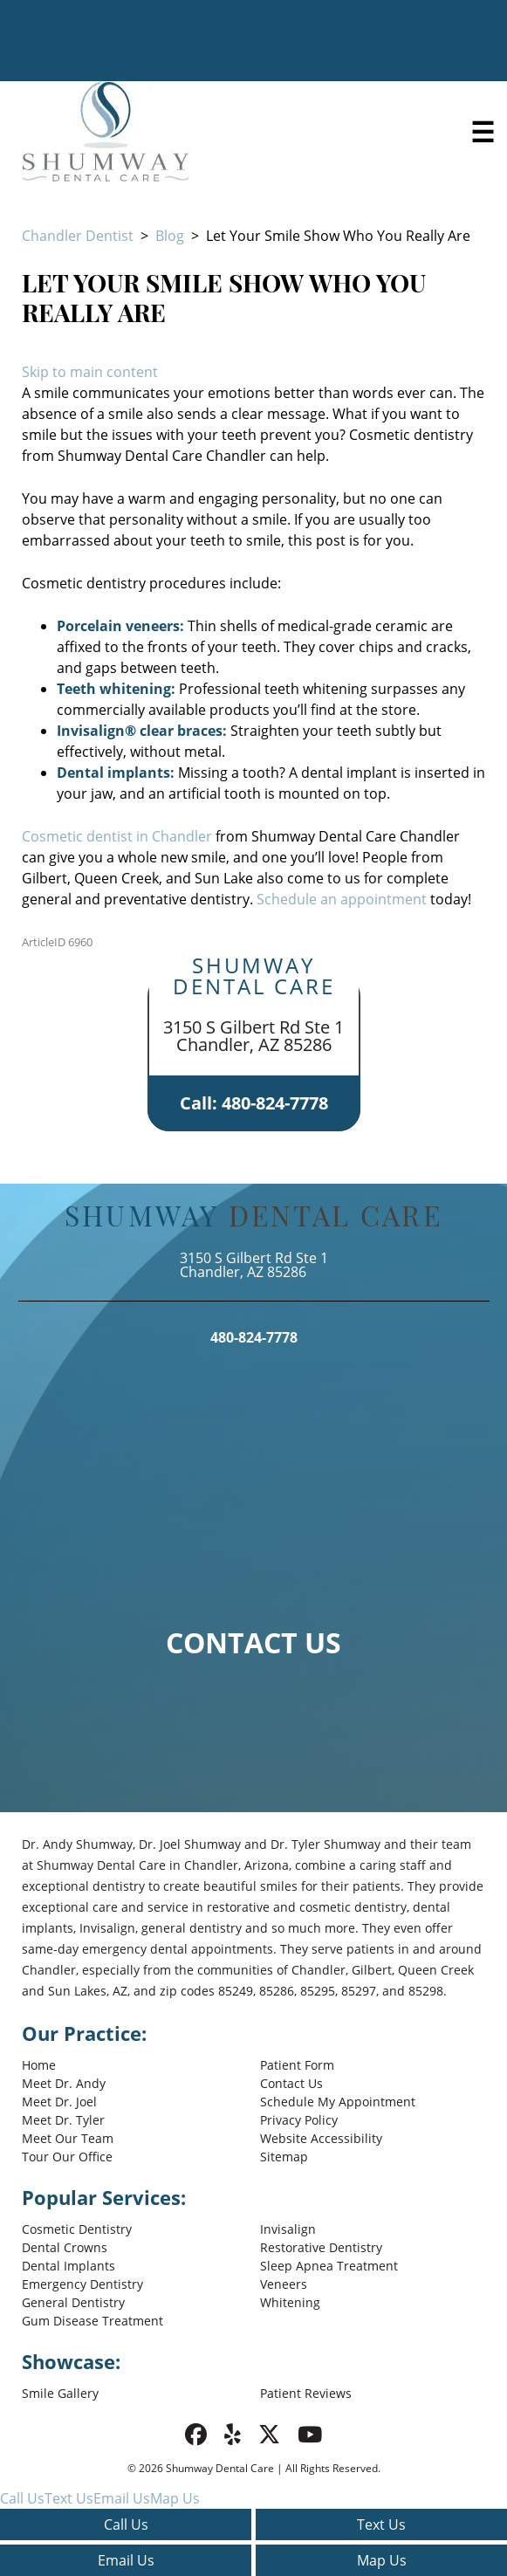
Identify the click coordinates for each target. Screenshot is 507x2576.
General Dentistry (73, 2302)
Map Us (382, 2560)
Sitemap (284, 2156)
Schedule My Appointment (337, 2101)
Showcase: (71, 2361)
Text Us (381, 2524)
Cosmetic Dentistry (77, 2229)
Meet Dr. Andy (64, 2083)
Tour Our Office (67, 2156)
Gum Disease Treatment (92, 2320)
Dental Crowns (64, 2247)
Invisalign (288, 2229)
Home (39, 2065)
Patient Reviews (306, 2393)
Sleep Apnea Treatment (329, 2265)
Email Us (126, 2560)
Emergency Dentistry (82, 2284)
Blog (169, 235)
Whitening (290, 2302)
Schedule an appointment (342, 899)
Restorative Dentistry (321, 2247)
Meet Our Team (67, 2138)
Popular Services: (104, 2197)
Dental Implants (68, 2265)
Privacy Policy (299, 2120)
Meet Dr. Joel (59, 2101)
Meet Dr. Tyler (63, 2120)
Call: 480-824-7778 (254, 1103)
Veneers (283, 2284)
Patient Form (297, 2065)
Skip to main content (90, 371)
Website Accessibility (321, 2138)
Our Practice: (84, 2033)
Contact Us (291, 2083)
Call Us (126, 2524)
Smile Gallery (60, 2393)
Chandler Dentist (78, 235)
